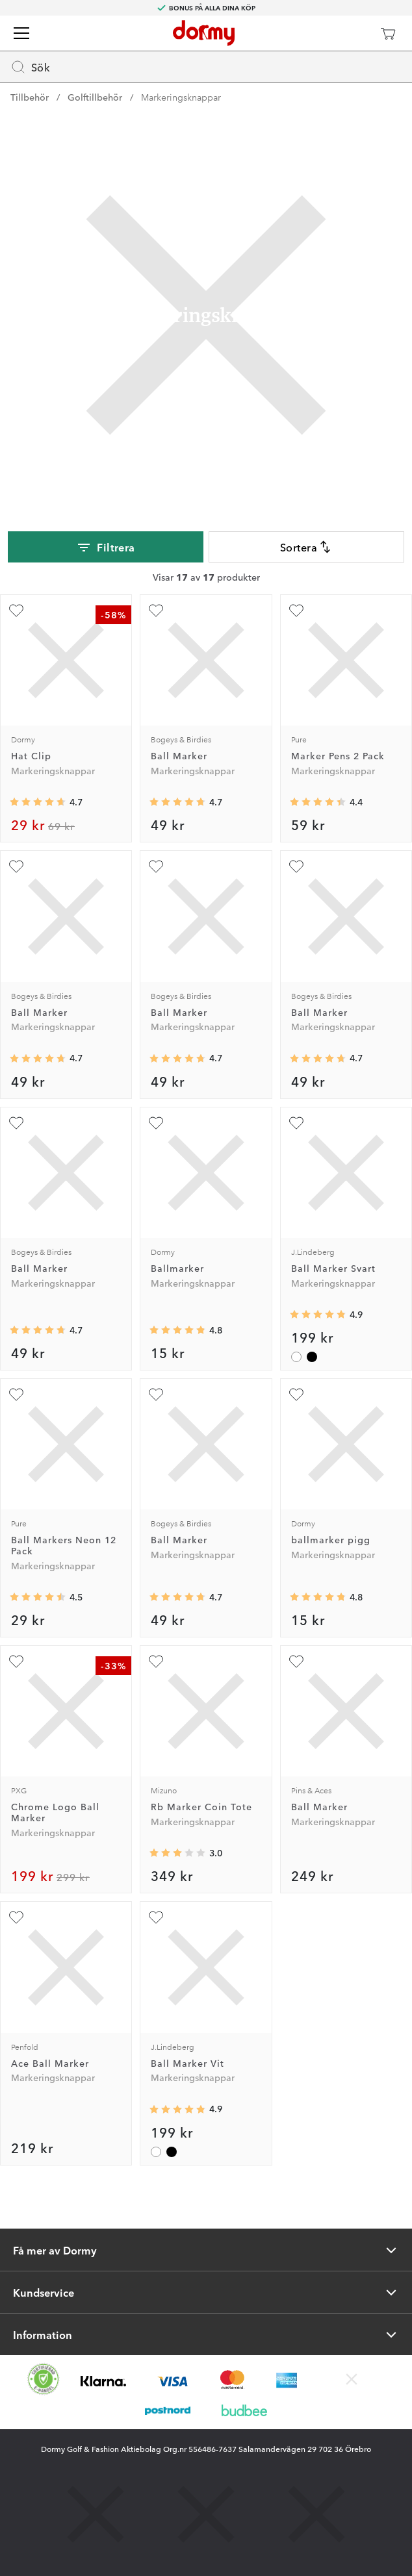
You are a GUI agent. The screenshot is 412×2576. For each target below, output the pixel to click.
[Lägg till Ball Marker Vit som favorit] (156, 1917)
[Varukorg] (388, 33)
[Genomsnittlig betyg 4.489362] (37, 1597)
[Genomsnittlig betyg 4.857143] (318, 1314)
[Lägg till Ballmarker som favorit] (156, 1123)
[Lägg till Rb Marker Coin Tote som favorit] (156, 1661)
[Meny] (21, 33)
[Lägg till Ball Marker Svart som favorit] (296, 1123)
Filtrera (105, 547)
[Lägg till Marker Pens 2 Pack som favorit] (296, 610)
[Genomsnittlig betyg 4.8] (318, 1597)
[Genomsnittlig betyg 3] (177, 1853)
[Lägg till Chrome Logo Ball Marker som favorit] (16, 1661)
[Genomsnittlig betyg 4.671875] (37, 802)
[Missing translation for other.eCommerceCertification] (43, 2379)
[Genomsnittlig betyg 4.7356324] (177, 802)
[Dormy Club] (349, 33)
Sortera (306, 547)
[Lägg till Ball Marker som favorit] (156, 610)
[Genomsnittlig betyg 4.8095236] (177, 1330)
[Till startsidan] (204, 33)
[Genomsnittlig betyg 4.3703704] (318, 802)
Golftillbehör (95, 96)
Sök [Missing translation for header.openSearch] (30, 67)
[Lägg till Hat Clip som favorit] (16, 610)
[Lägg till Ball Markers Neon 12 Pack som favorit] (16, 1394)
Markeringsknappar (181, 96)
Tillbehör (29, 96)
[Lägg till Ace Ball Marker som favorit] (16, 1917)
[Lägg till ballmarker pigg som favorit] (296, 1394)
